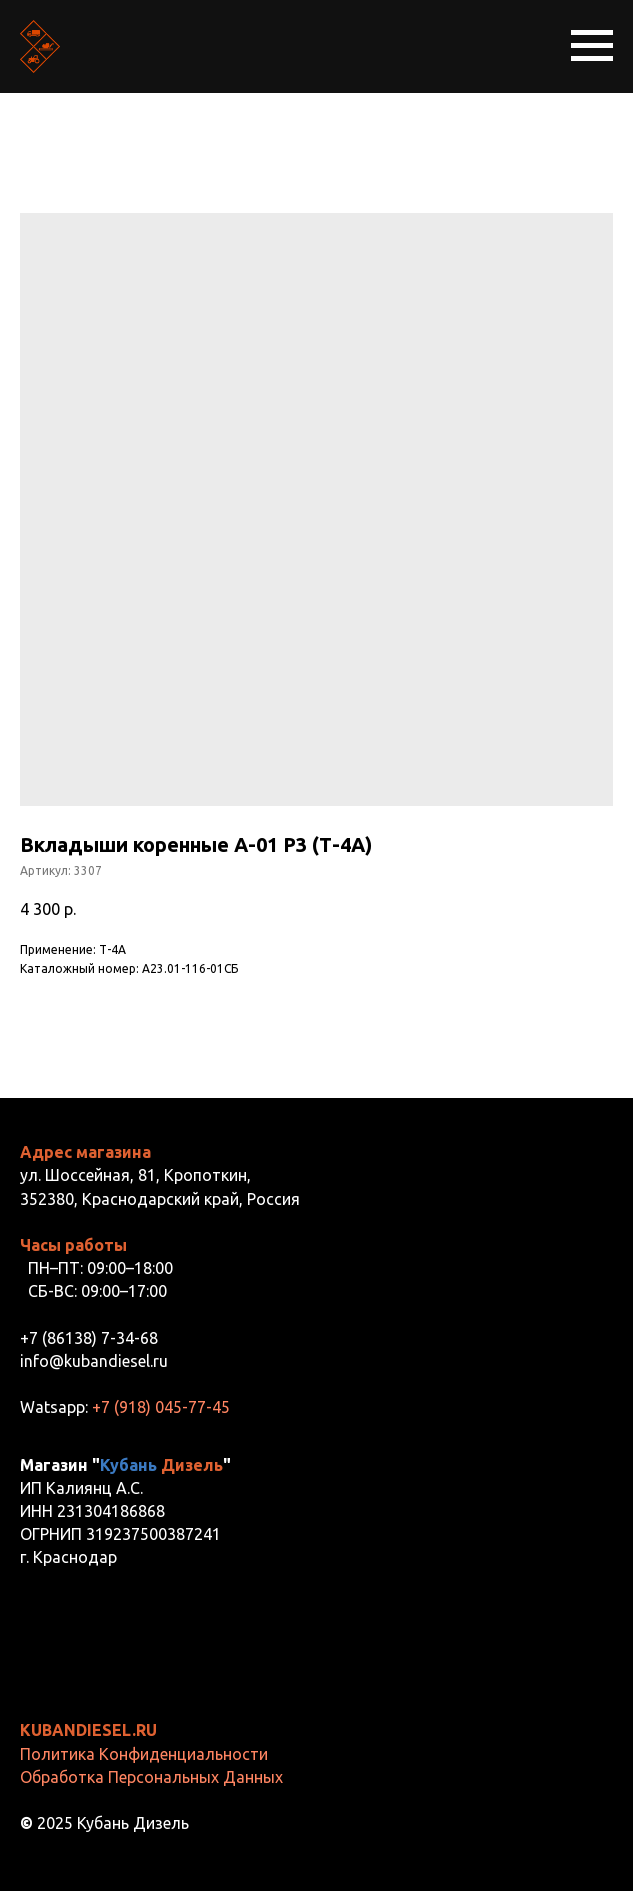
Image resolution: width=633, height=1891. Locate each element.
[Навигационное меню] (592, 46)
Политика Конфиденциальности (144, 1754)
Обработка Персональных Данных (151, 1777)
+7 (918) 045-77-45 (161, 1407)
